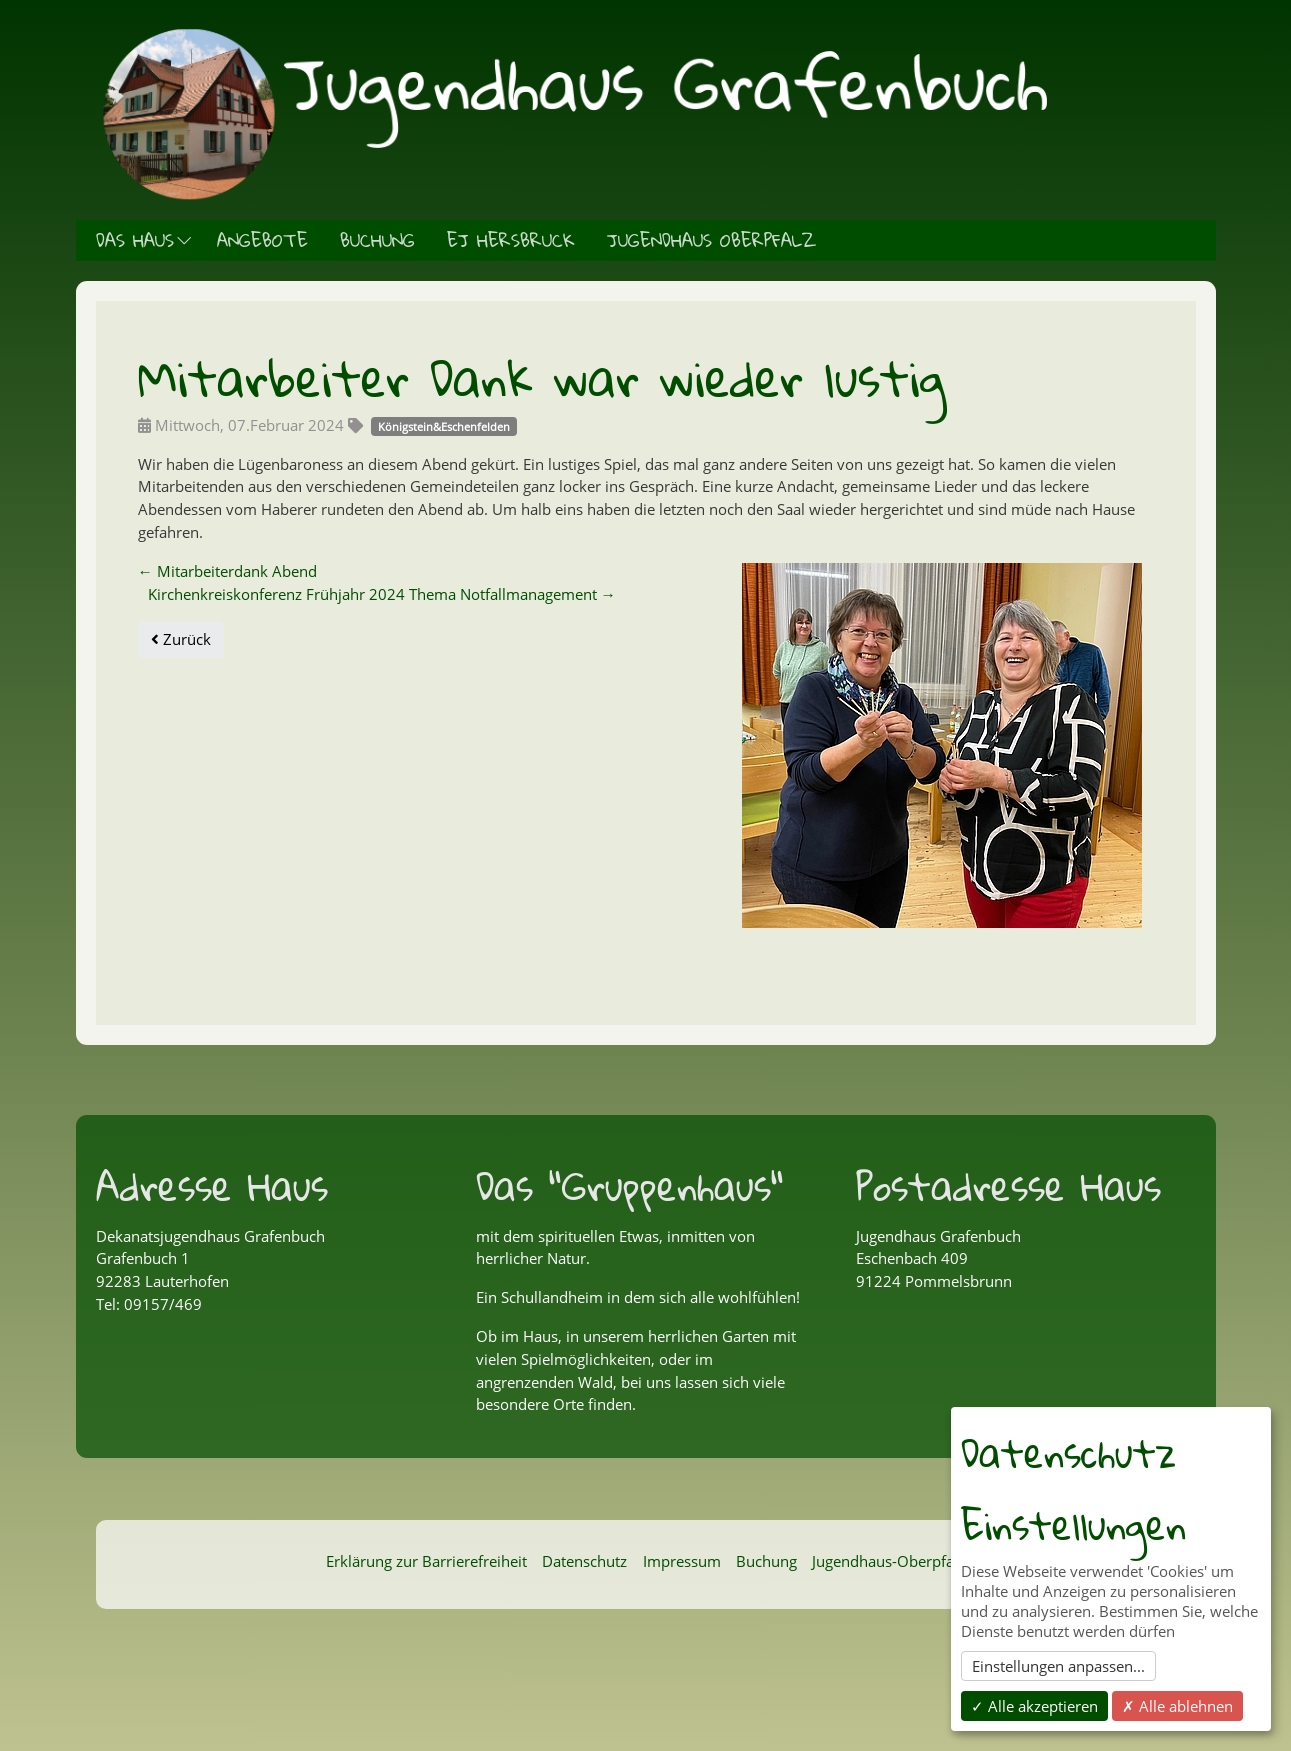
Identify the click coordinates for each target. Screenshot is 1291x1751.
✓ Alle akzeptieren (1034, 1706)
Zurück (181, 639)
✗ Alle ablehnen (1177, 1706)
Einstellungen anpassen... (1058, 1666)
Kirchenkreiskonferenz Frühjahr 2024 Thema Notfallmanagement (382, 594)
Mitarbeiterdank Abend (227, 571)
